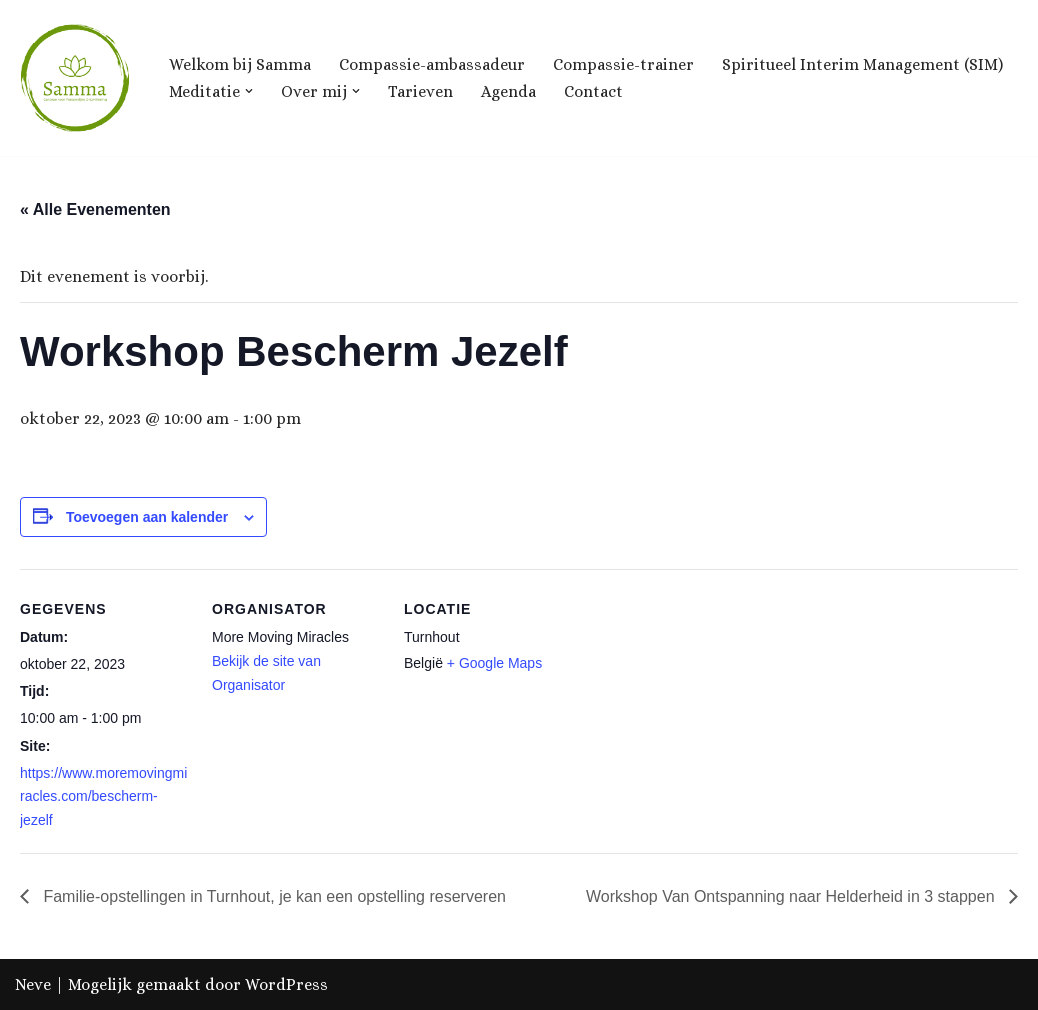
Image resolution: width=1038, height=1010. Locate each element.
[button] (249, 91)
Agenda (508, 91)
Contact (593, 91)
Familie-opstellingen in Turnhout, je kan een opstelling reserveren (272, 896)
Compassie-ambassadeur (432, 64)
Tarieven (420, 91)
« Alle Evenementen (95, 209)
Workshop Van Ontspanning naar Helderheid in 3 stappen (792, 896)
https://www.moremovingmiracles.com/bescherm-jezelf (103, 797)
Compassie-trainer (623, 64)
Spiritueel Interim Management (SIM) (862, 64)
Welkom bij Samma (240, 64)
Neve (33, 984)
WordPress (286, 984)
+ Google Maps (494, 663)
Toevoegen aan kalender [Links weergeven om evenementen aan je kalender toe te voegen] (147, 517)
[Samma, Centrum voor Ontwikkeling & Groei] (75, 78)
